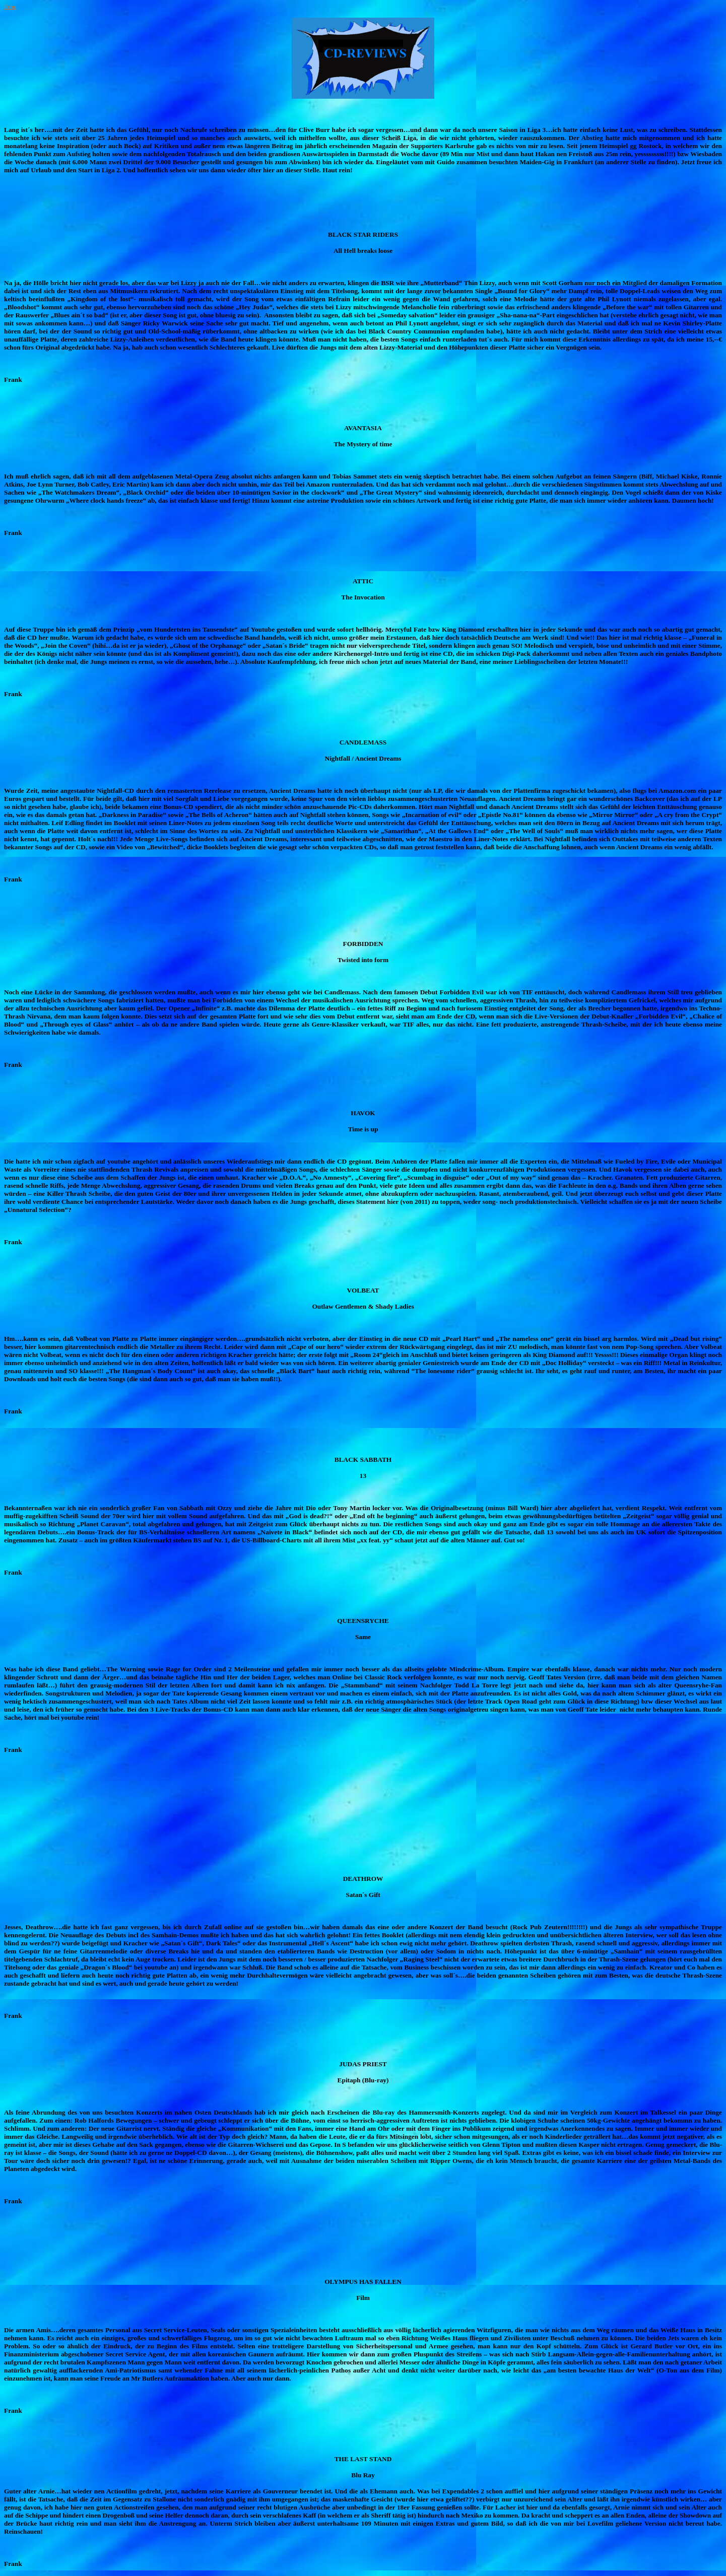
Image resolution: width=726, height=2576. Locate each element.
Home (10, 7)
